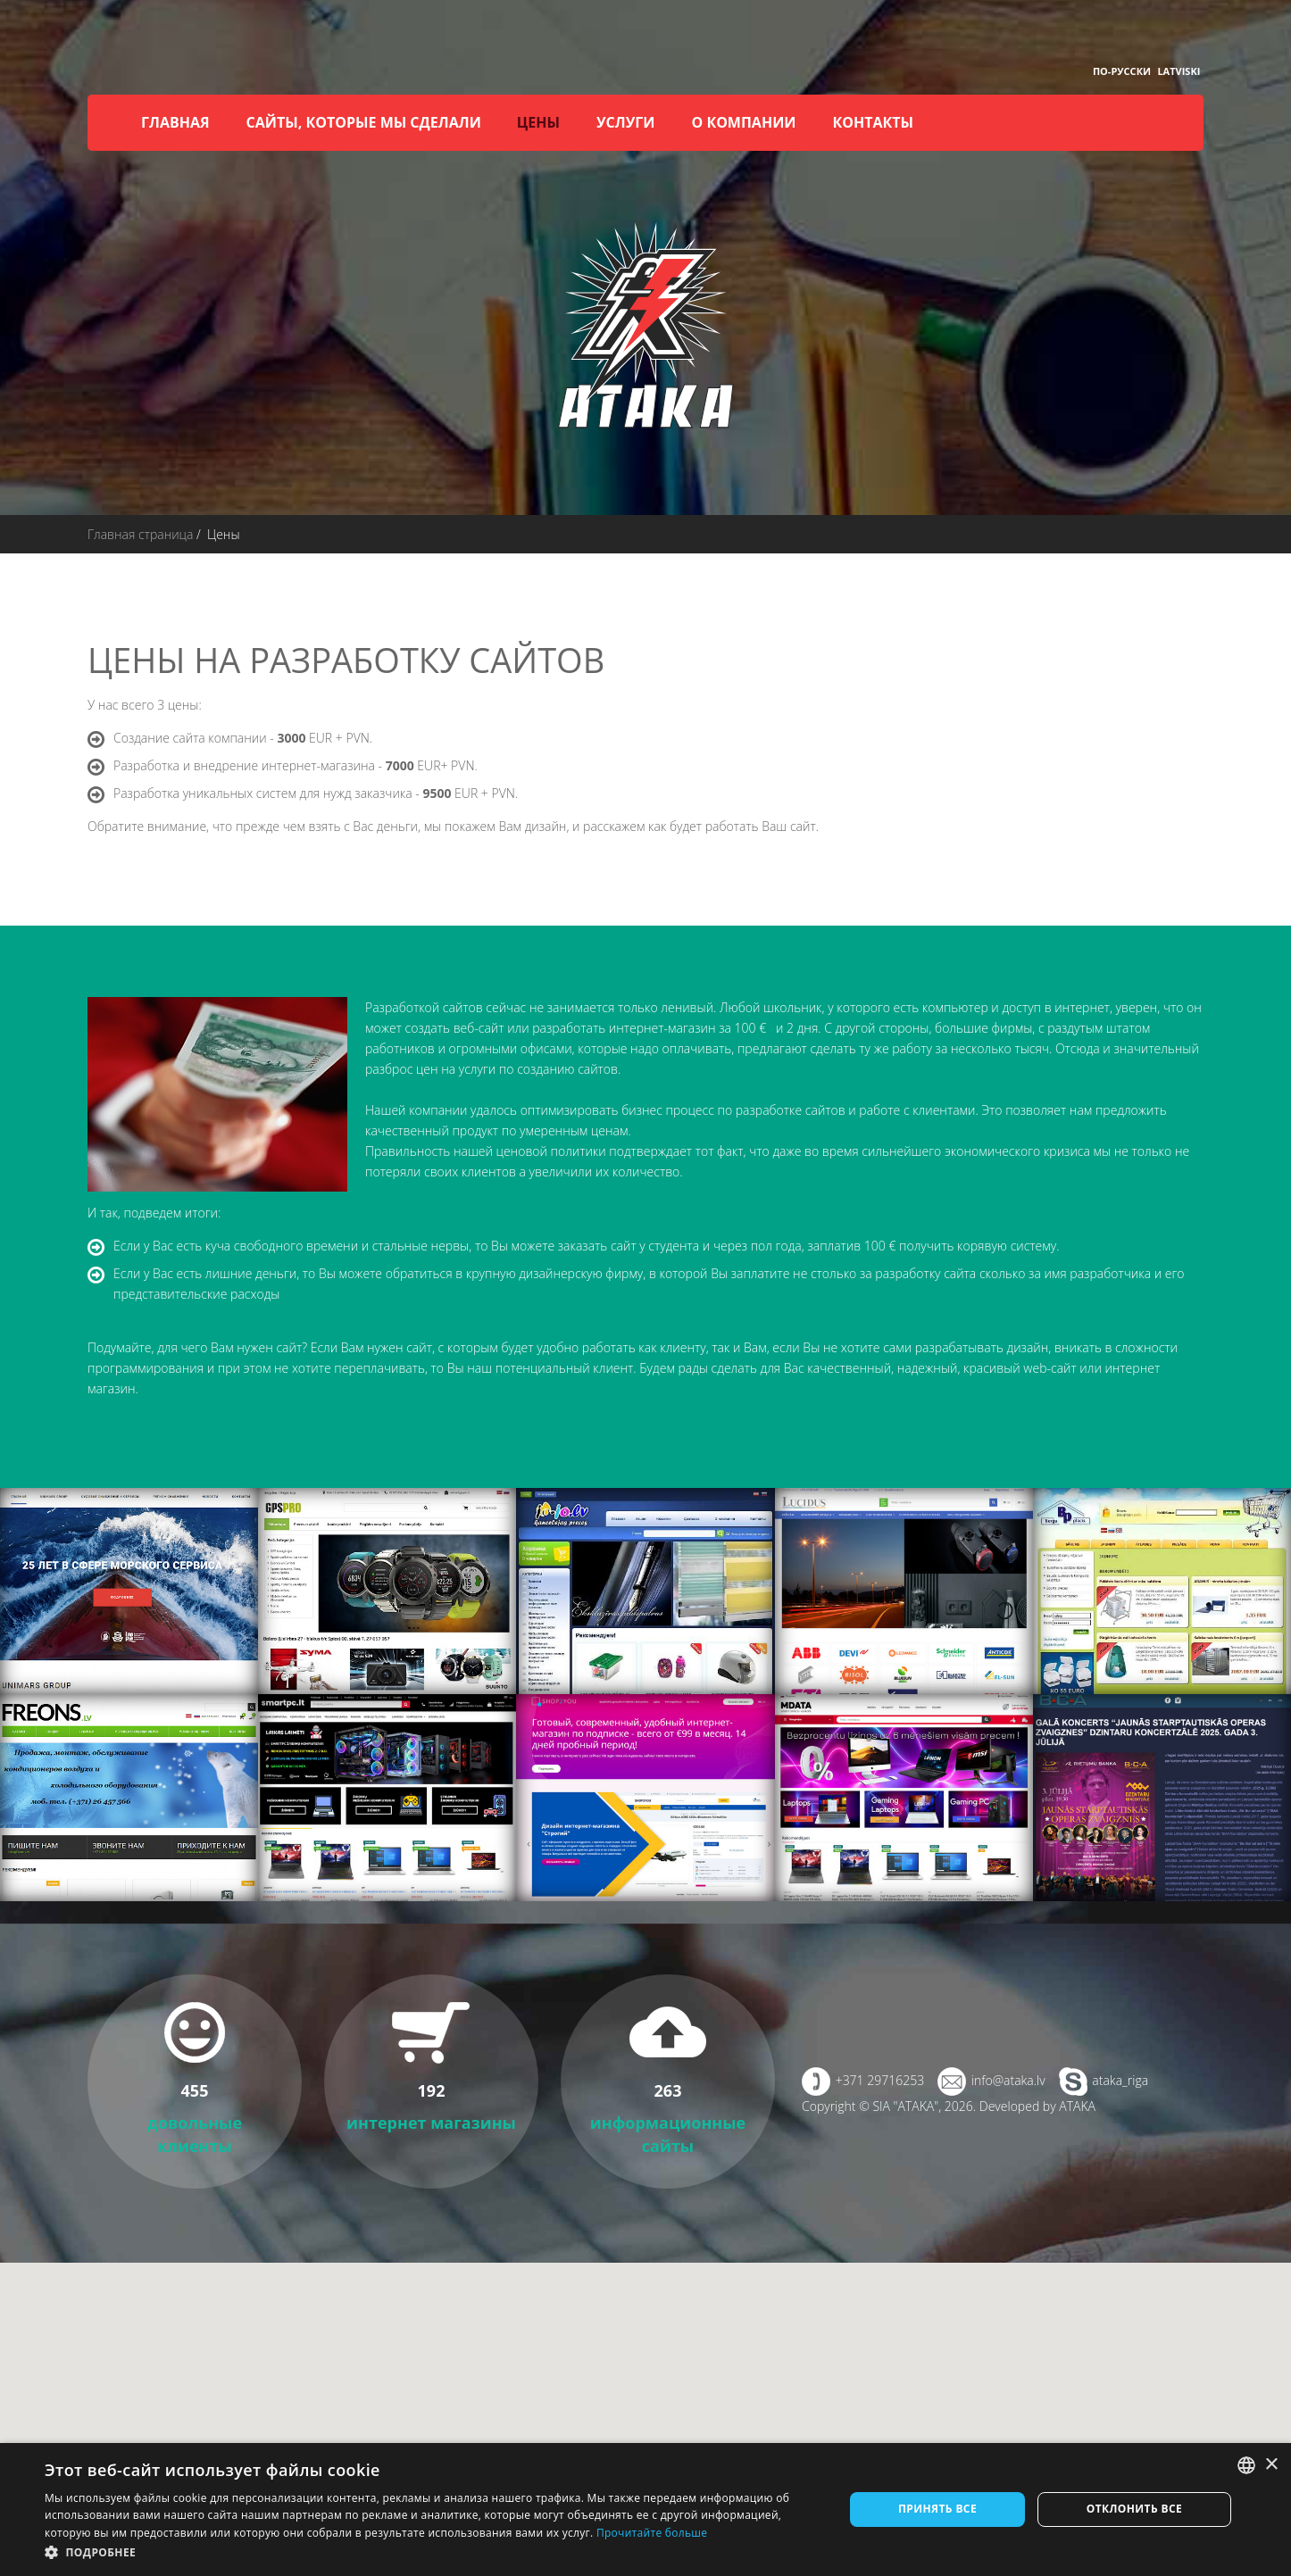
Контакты (873, 122)
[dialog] (645, 2509)
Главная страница (140, 534)
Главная (175, 122)
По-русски (1122, 71)
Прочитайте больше (651, 2532)
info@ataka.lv (1008, 2079)
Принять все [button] (937, 2508)
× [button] (1271, 2465)
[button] (432, 2552)
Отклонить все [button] (1134, 2508)
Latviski (1178, 71)
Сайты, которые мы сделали (363, 122)
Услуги (625, 122)
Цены (538, 122)
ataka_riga (1120, 2079)
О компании (743, 122)
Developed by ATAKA (1037, 2106)
